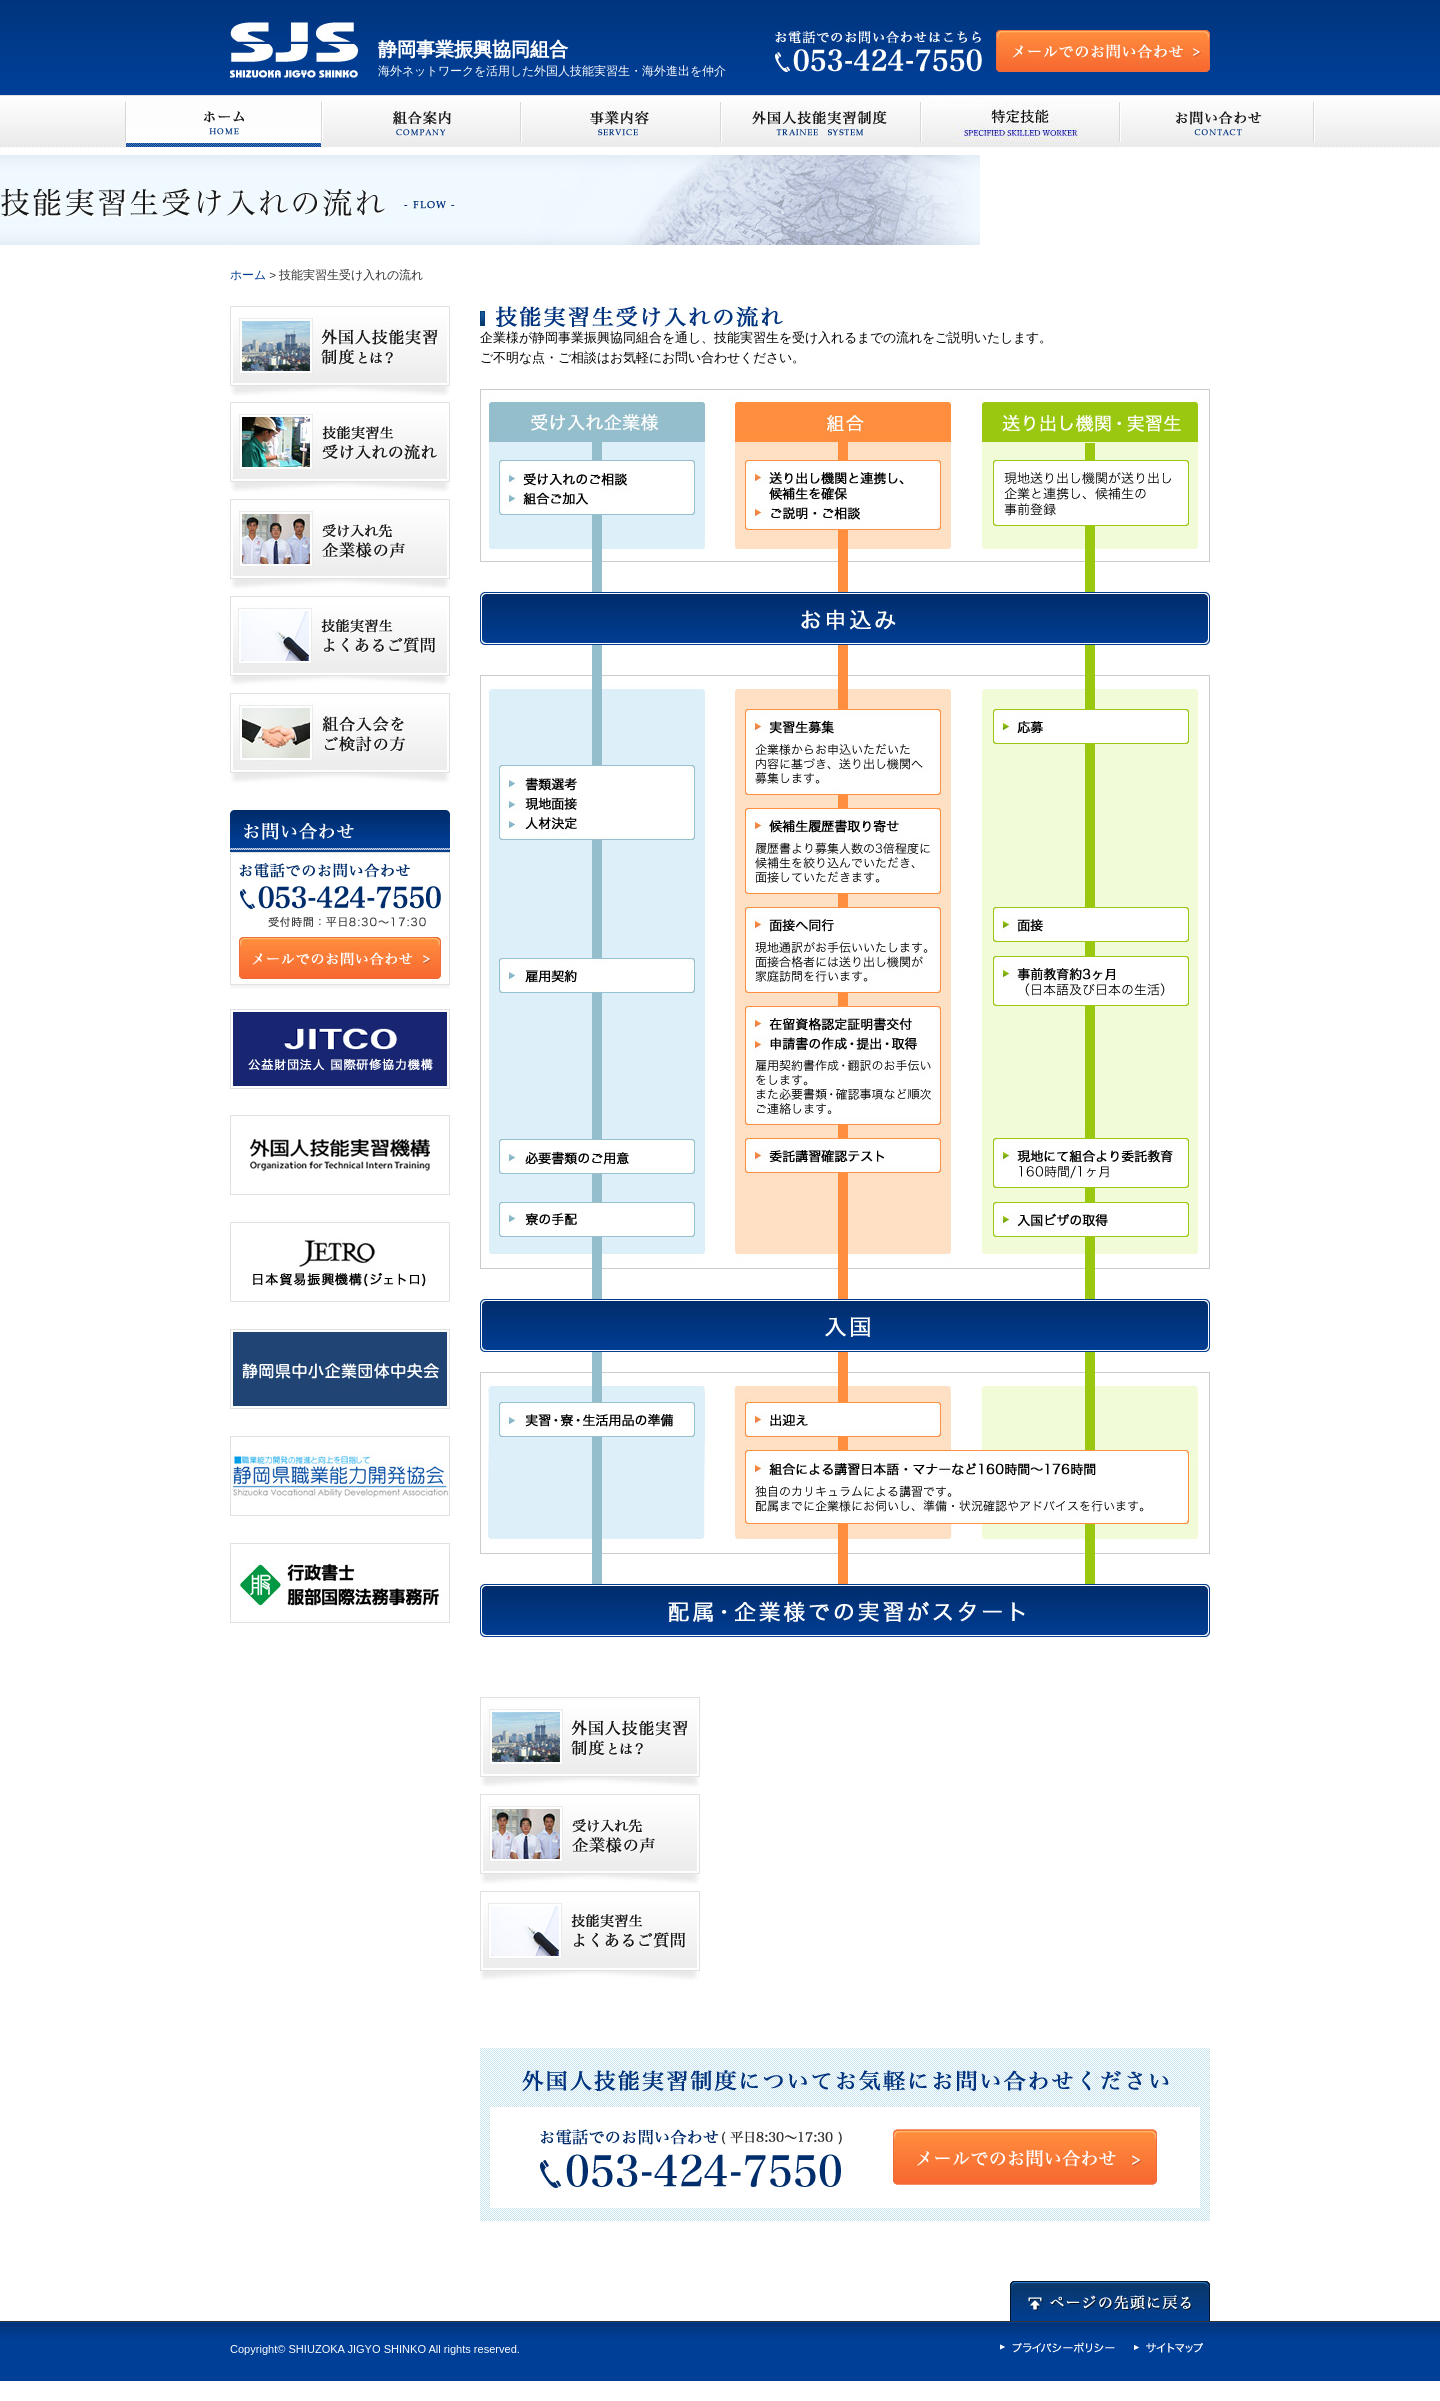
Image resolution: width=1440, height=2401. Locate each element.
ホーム (248, 274)
